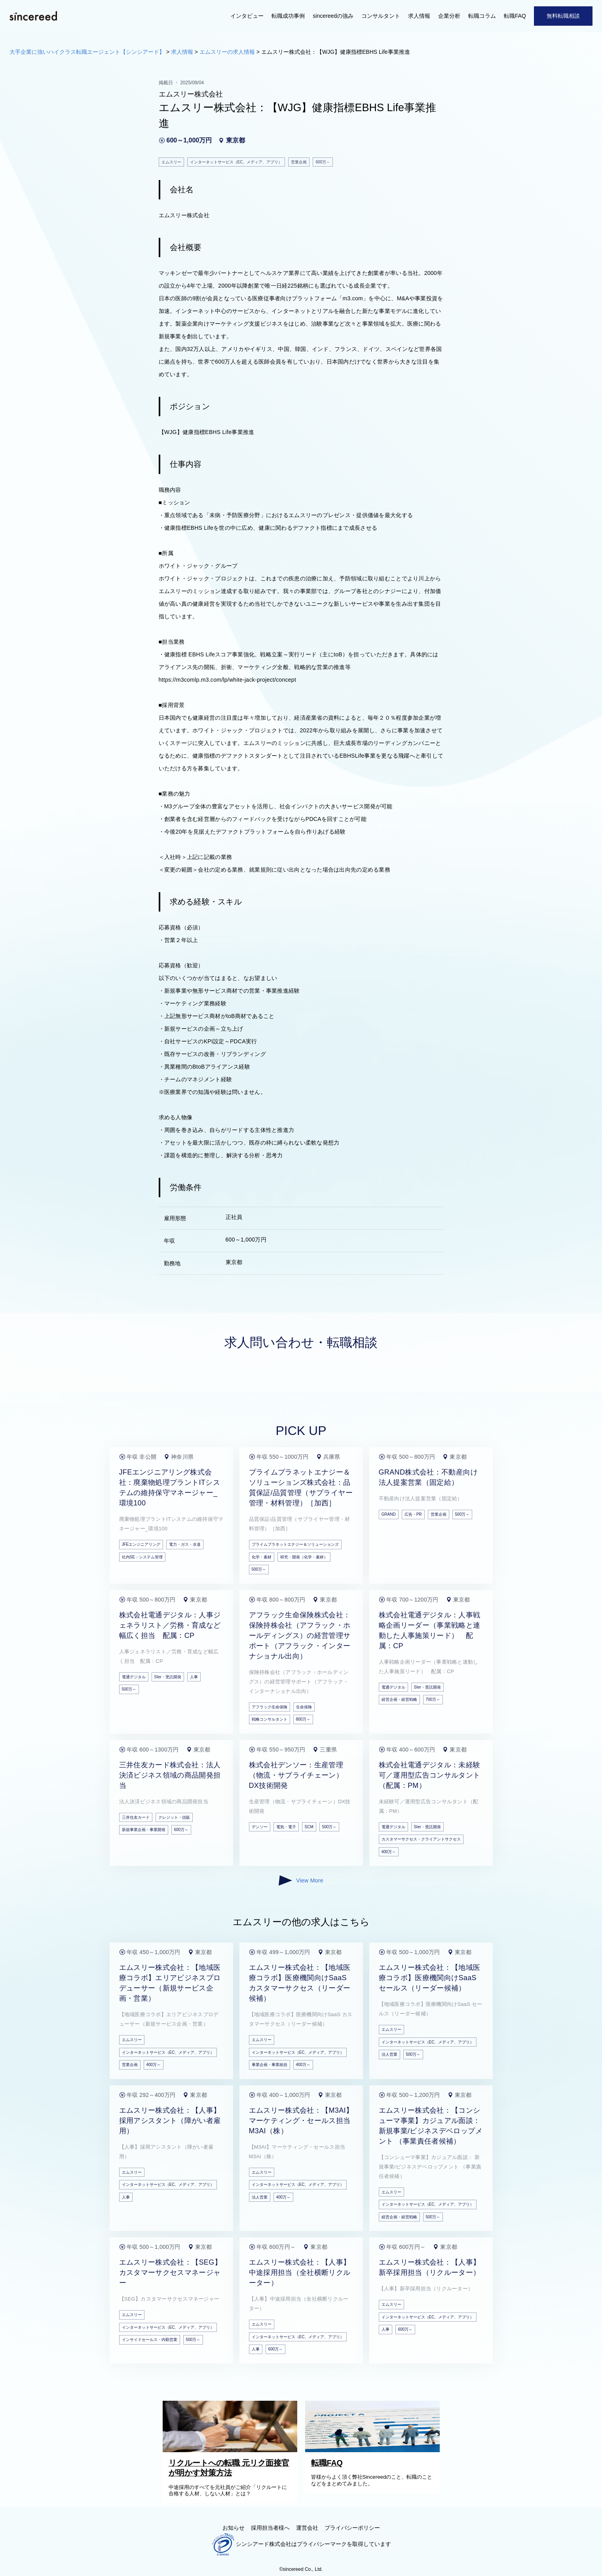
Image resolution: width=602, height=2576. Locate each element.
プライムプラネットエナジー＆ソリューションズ (295, 1544)
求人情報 (419, 16)
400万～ (389, 1852)
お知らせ (233, 2528)
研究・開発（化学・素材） (304, 1557)
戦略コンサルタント (269, 1719)
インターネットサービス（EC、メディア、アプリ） (168, 2052)
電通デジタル (134, 1677)
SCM (309, 1827)
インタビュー (247, 16)
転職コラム (482, 16)
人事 (194, 1677)
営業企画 (438, 1514)
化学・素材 (262, 1557)
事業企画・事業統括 (269, 2064)
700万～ (433, 1699)
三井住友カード (136, 1817)
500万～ (259, 1569)
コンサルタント (380, 16)
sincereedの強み (333, 16)
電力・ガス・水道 (185, 1544)
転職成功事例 (288, 16)
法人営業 (389, 2054)
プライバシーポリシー (352, 2528)
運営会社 (307, 2528)
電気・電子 (286, 1827)
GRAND (389, 1514)
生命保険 (304, 1707)
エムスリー (132, 2040)
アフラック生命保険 (269, 1707)
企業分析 (449, 16)
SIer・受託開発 (167, 1677)
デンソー (260, 1827)
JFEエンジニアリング (141, 1544)
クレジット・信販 (174, 1817)
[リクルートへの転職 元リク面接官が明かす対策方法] (232, 2450)
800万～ (303, 1719)
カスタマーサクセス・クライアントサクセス (421, 1839)
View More (301, 1880)
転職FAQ (515, 16)
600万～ (181, 1829)
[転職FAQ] (374, 2450)
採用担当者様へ (270, 2528)
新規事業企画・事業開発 (143, 1829)
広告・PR (413, 1514)
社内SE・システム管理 (142, 1557)
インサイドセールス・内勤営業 (149, 2339)
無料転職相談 (563, 16)
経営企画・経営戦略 (399, 1699)
